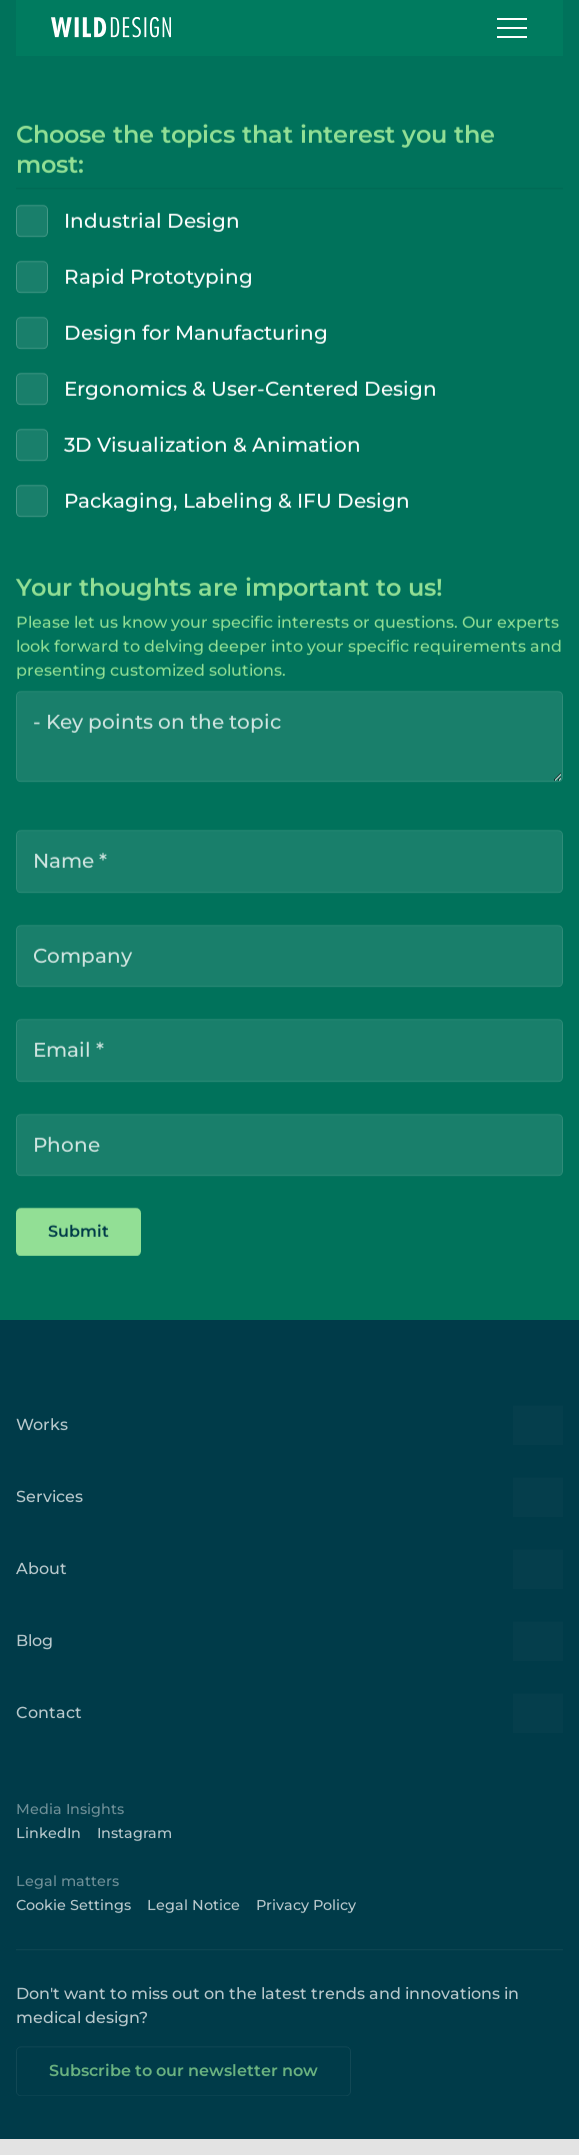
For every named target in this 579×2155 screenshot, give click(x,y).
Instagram (134, 1846)
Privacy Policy (306, 1918)
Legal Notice (193, 1918)
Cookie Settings (73, 1918)
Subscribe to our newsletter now (183, 2083)
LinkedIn (48, 1846)
